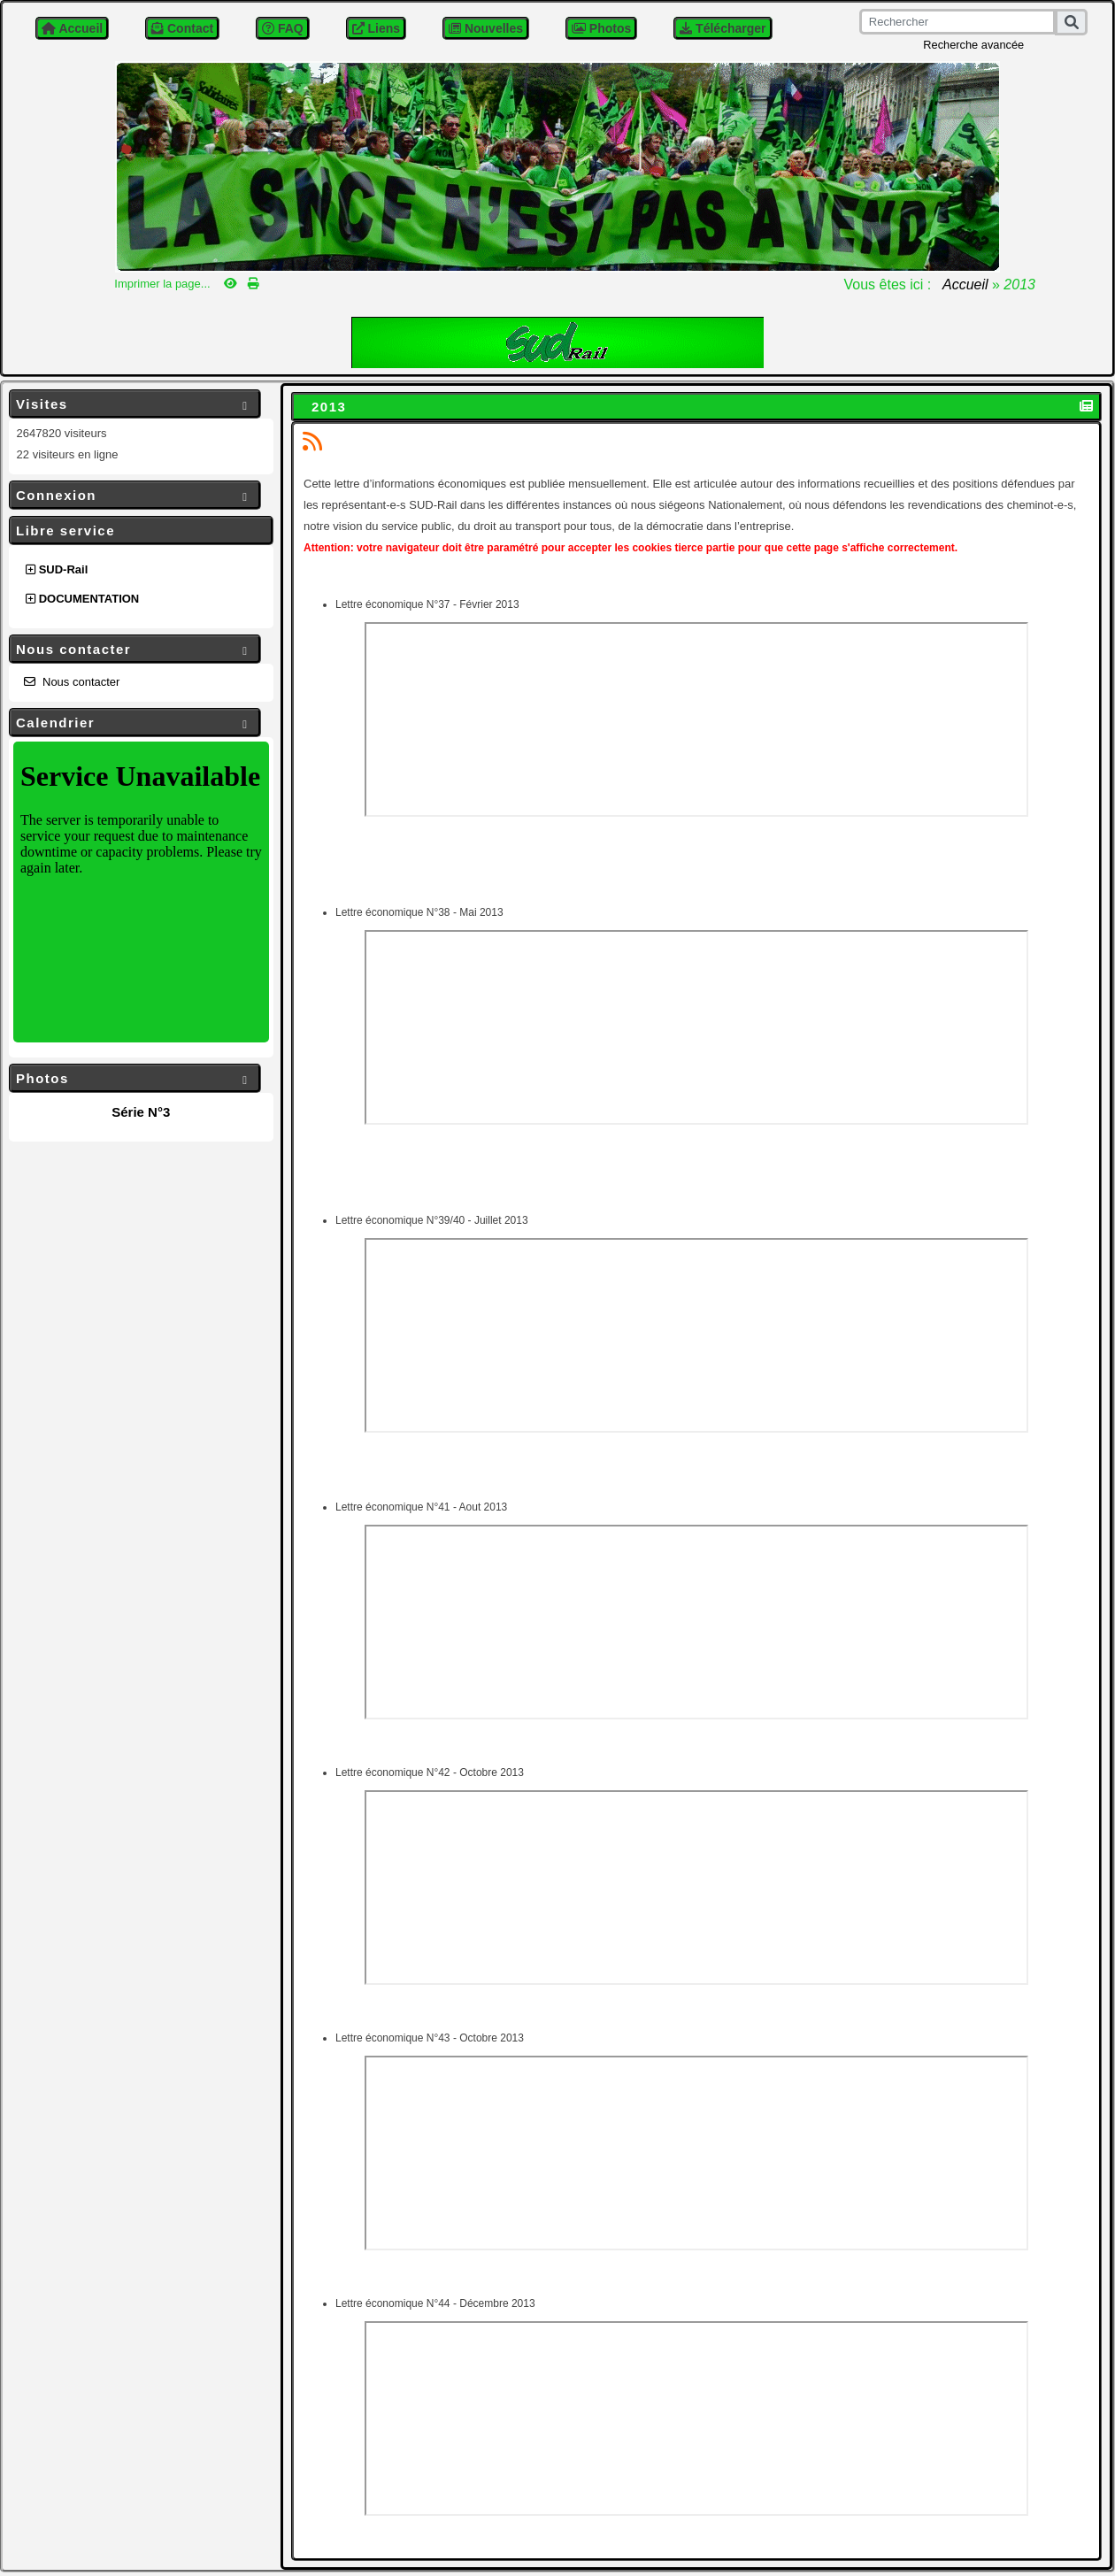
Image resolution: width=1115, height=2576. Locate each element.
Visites (135, 404)
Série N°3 (141, 1111)
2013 (330, 406)
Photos (135, 1079)
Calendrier (135, 723)
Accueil (965, 284)
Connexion (135, 496)
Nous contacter (135, 650)
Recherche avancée (973, 44)
